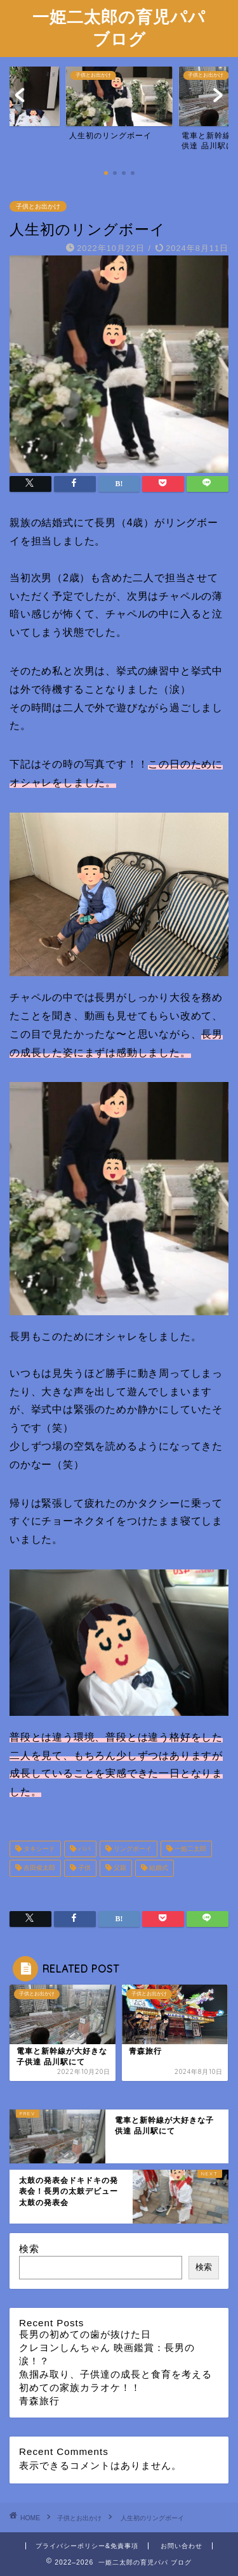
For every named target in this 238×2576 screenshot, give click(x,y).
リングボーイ (132, 1848)
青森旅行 (39, 2400)
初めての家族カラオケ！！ (80, 2387)
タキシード (38, 1848)
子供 (83, 1868)
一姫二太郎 (189, 1848)
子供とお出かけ (38, 206)
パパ (83, 1848)
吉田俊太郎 (38, 1868)
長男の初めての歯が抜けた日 (85, 2334)
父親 (119, 1868)
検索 (29, 2248)
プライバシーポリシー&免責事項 (87, 2545)
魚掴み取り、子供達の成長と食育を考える (115, 2374)
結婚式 (157, 1868)
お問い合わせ (181, 2545)
